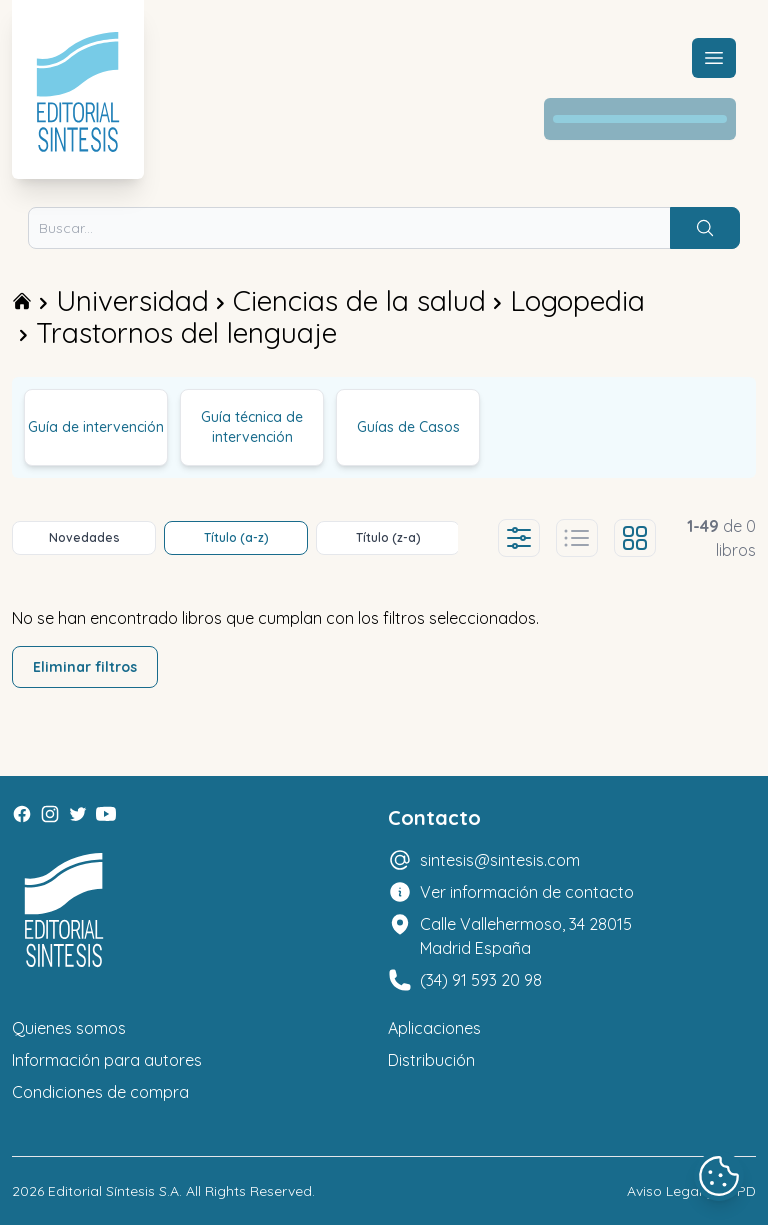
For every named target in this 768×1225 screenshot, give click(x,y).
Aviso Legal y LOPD (691, 1191)
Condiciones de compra (100, 1092)
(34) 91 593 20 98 (481, 980)
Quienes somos (69, 1028)
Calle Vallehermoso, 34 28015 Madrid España (526, 936)
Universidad (132, 300)
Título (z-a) (388, 537)
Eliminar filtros (85, 667)
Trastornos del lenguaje (186, 332)
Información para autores (107, 1060)
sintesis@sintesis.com (500, 860)
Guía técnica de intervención (252, 427)
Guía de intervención (96, 427)
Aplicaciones (434, 1028)
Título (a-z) (236, 537)
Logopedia (577, 300)
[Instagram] (50, 814)
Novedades (84, 537)
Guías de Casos (408, 427)
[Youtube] (106, 814)
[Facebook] (22, 814)
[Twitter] (78, 814)
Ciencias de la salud (359, 300)
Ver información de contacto (527, 892)
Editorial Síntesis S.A (113, 1191)
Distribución (431, 1060)
